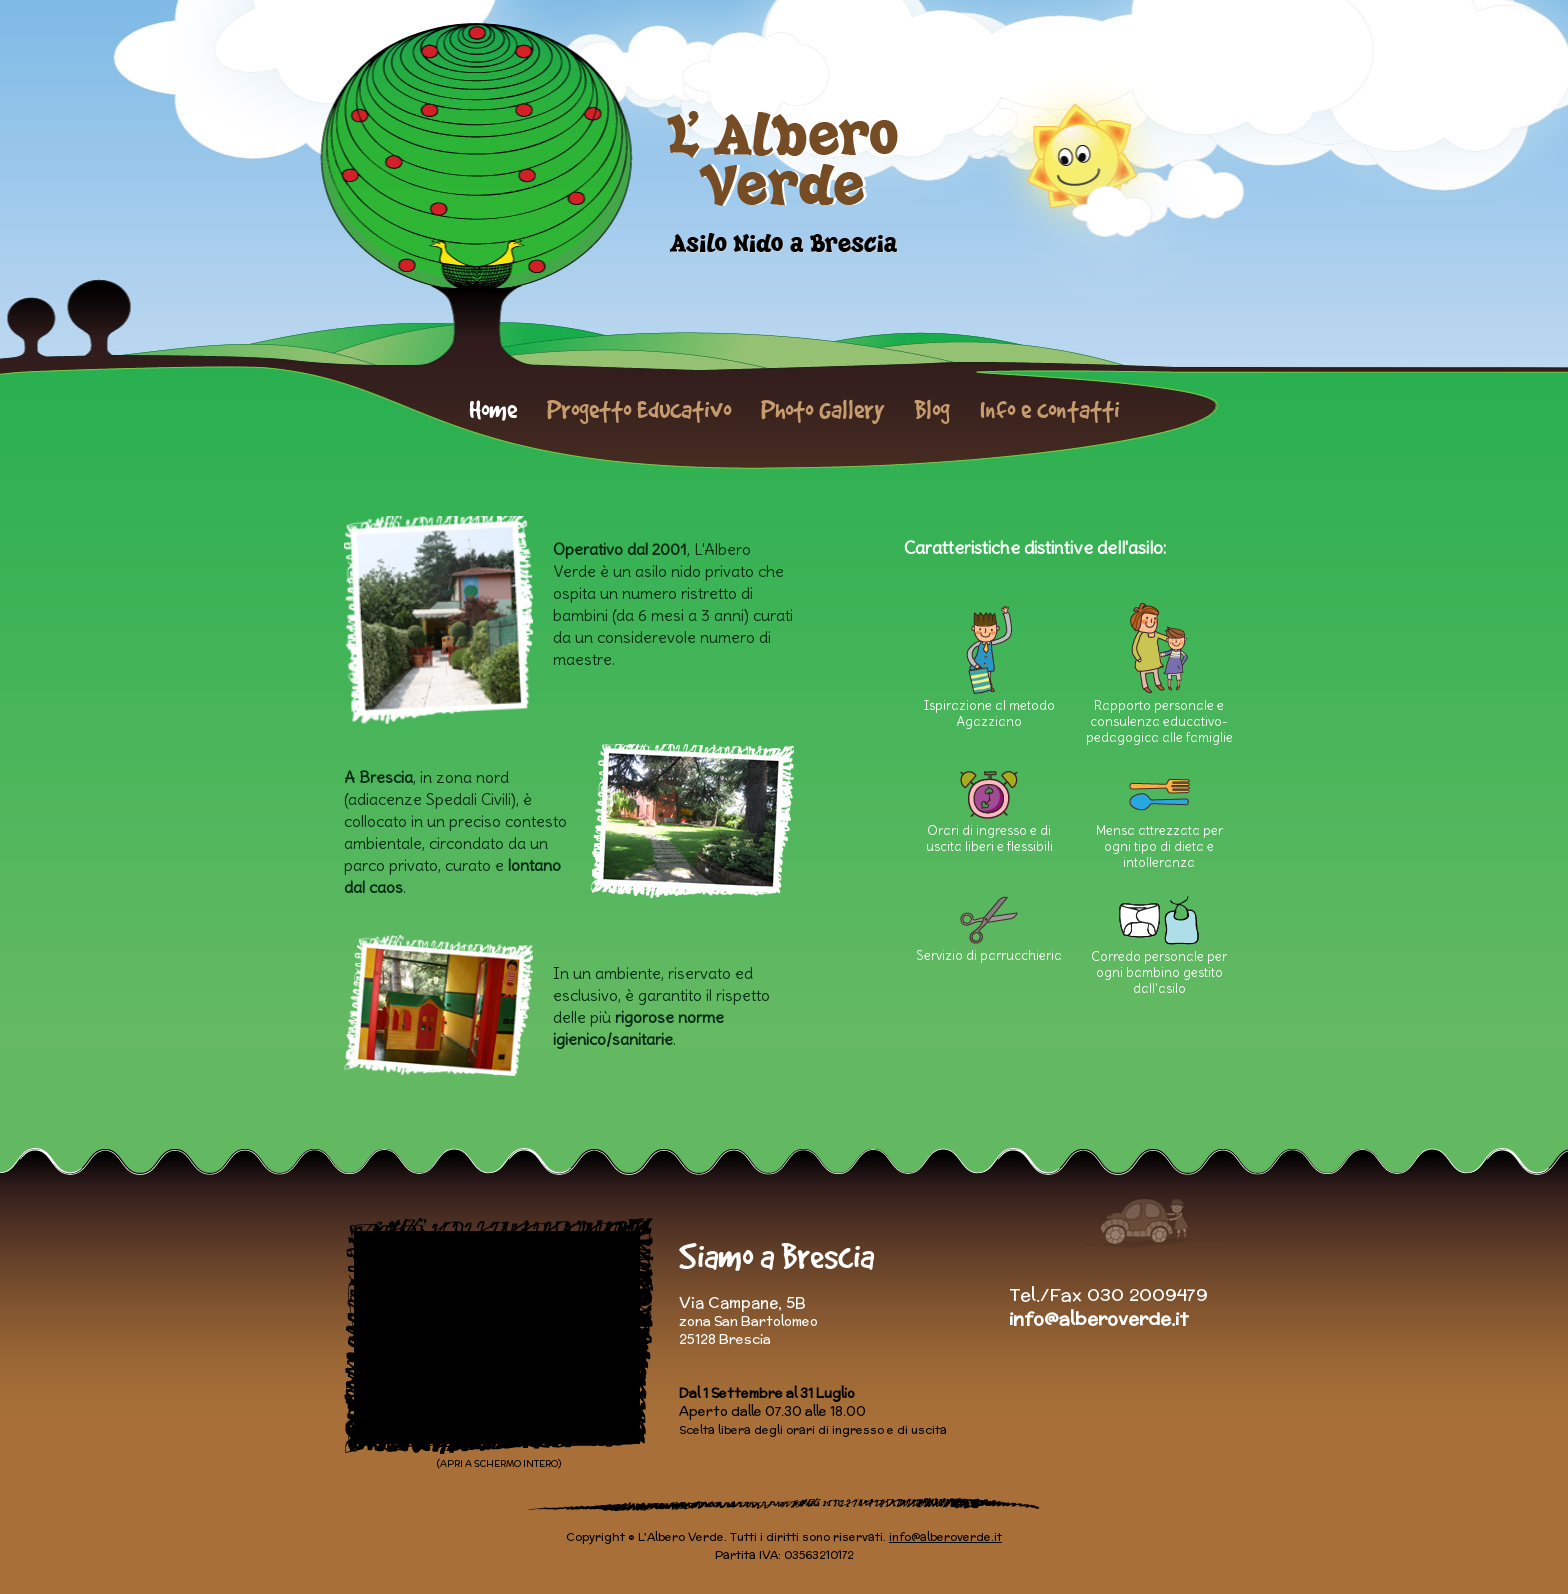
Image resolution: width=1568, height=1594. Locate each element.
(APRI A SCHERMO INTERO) (499, 1463)
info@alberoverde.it (1098, 1318)
